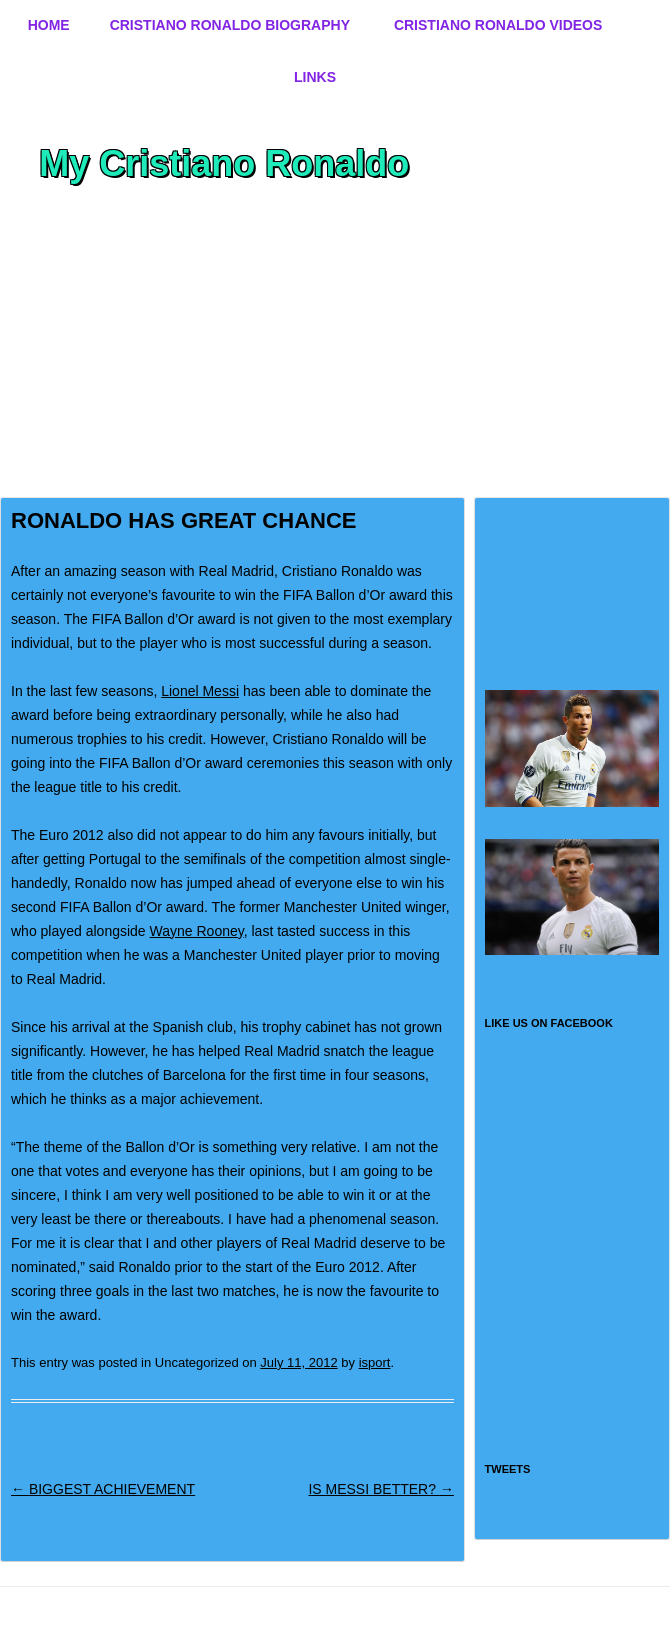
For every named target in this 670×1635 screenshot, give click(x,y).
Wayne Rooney (197, 931)
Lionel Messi (200, 691)
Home (49, 25)
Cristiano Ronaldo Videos (498, 25)
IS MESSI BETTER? (380, 1489)
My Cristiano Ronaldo (224, 163)
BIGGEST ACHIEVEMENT (103, 1489)
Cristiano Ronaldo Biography (230, 25)
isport (375, 1362)
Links (315, 77)
